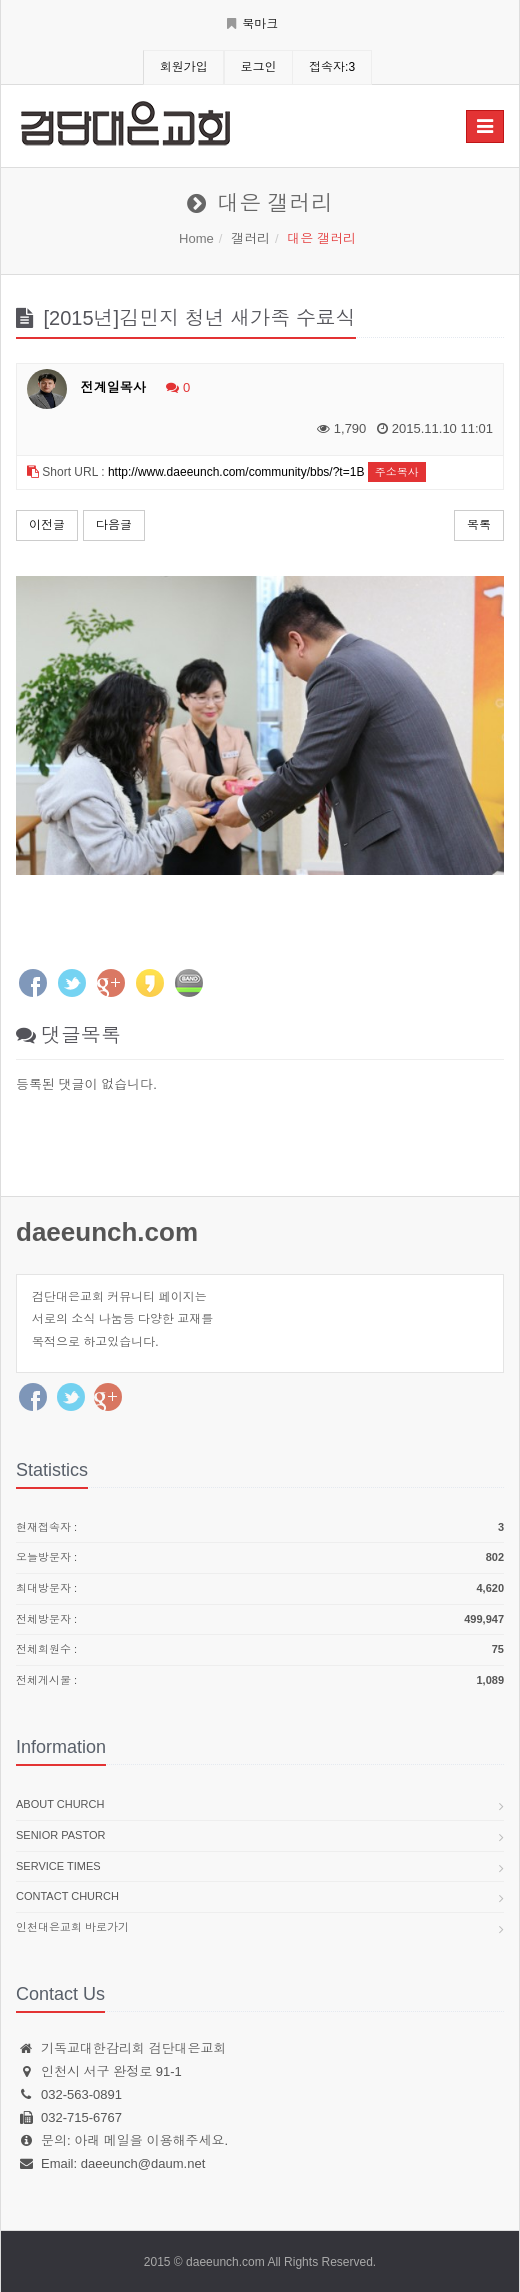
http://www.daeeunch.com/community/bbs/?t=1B (236, 472)
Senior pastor (60, 1835)
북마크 (252, 24)
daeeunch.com (107, 1232)
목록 (479, 525)
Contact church (67, 1896)
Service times (58, 1866)
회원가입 (184, 67)
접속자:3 (332, 67)
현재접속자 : (260, 1528)
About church (60, 1804)
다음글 (114, 525)
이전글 (47, 525)
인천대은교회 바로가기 (72, 1927)
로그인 (258, 67)
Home (196, 238)
